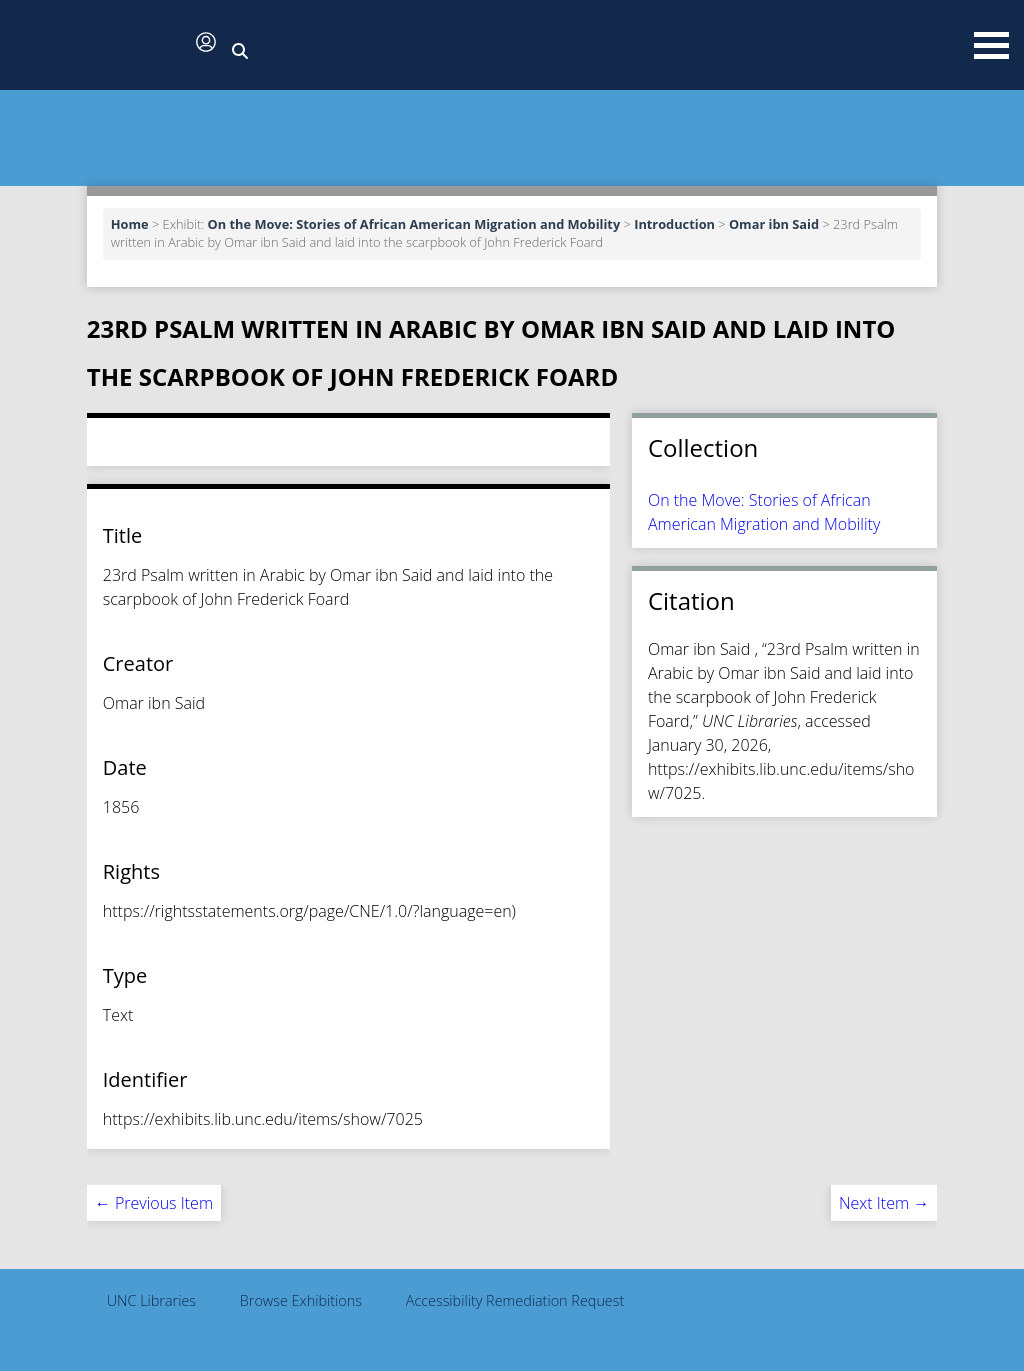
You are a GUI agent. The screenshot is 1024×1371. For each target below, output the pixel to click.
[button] (100, 47)
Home (130, 224)
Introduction (674, 224)
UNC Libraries (151, 1300)
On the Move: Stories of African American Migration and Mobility (414, 224)
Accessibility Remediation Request (515, 1300)
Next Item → (884, 1203)
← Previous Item (154, 1203)
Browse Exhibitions (301, 1300)
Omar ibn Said (774, 224)
